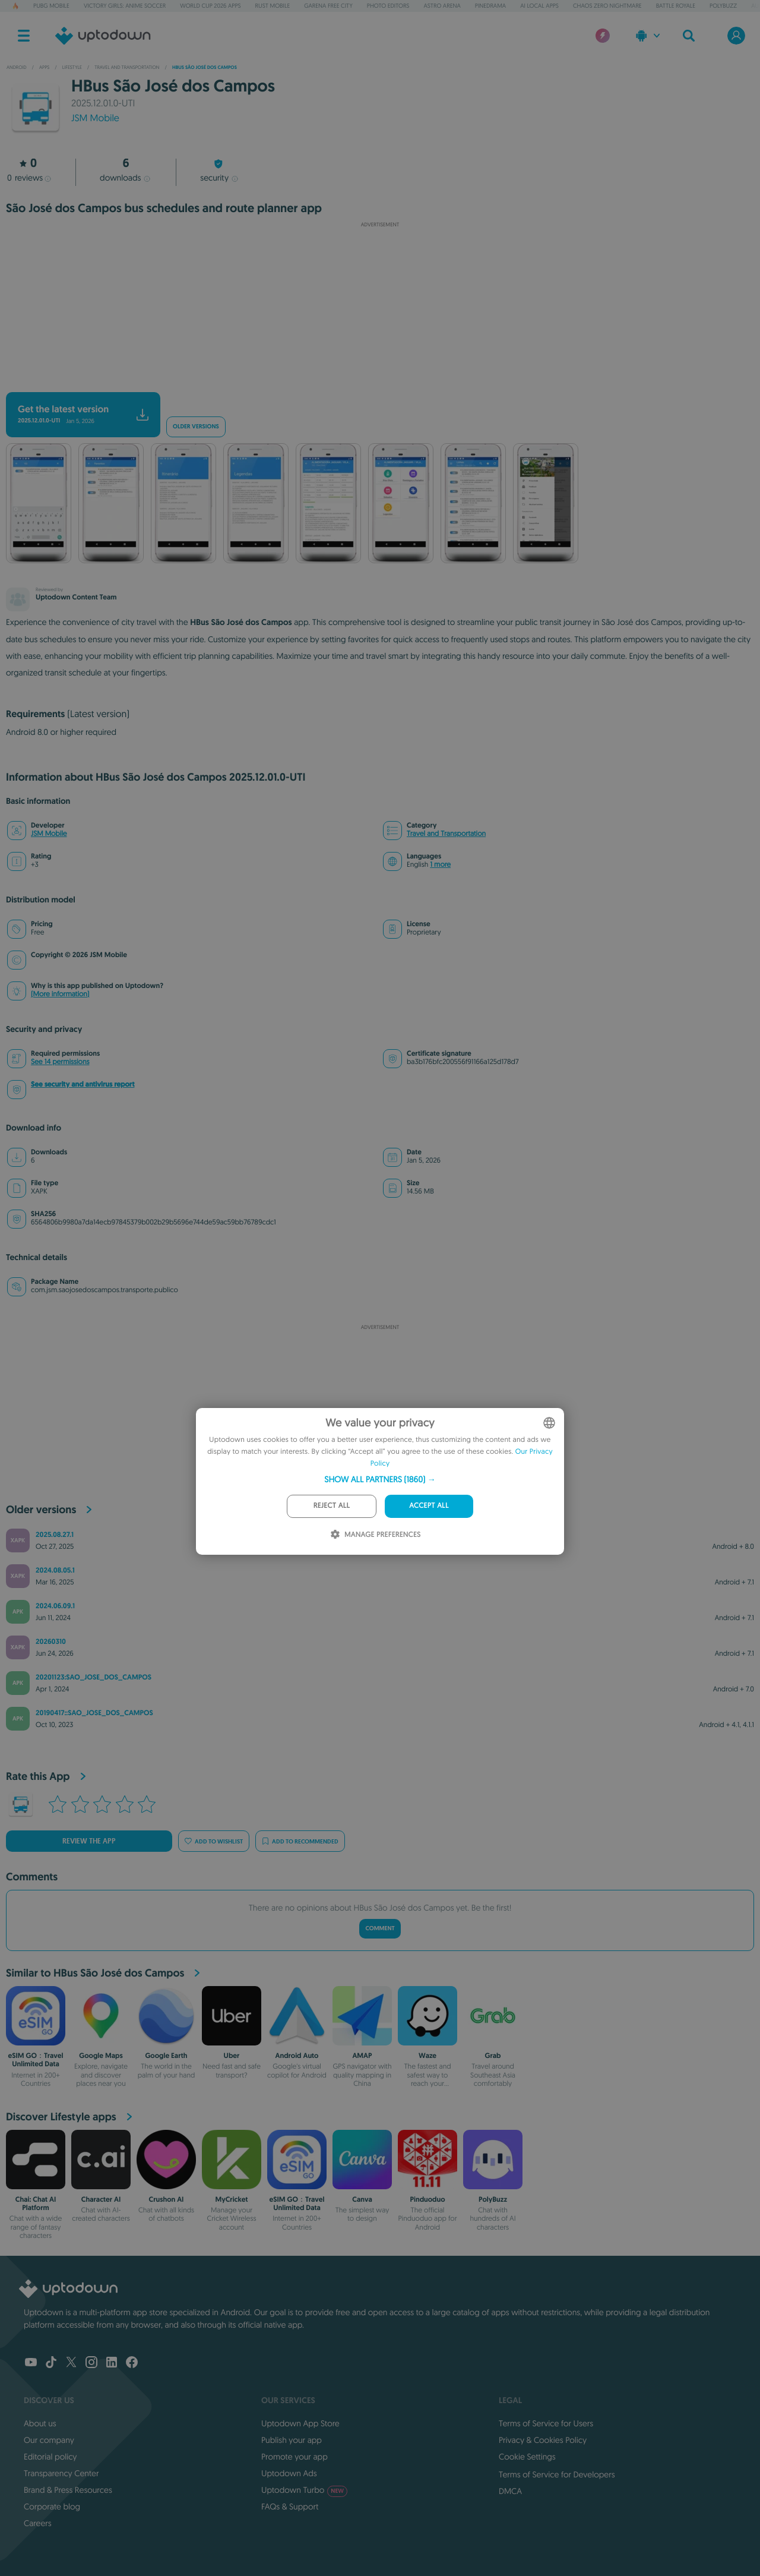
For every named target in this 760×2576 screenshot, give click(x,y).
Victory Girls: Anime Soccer (125, 6)
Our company (49, 2440)
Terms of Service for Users (546, 2423)
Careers (38, 2523)
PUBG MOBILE (51, 6)
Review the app (89, 1841)
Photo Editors (388, 6)
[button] (379, 1479)
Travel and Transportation (446, 833)
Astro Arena (441, 6)
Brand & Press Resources (68, 2490)
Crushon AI (166, 2199)
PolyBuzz (723, 6)
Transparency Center (61, 2473)
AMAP (362, 2055)
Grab (492, 2055)
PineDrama (490, 6)
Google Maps (100, 2055)
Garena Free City (328, 6)
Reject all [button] (332, 1505)
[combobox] (549, 1423)
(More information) (60, 994)
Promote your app (294, 2456)
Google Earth (166, 2055)
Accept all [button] (428, 1505)
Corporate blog (52, 2506)
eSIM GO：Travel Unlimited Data (36, 2060)
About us (40, 2423)
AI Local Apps (539, 6)
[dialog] (380, 1481)
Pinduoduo (427, 2199)
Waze (427, 2055)
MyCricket (231, 2199)
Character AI (101, 2199)
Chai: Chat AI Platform (35, 2203)
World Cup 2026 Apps (210, 6)
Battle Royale (675, 6)
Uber (232, 2055)
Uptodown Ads (289, 2473)
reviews (29, 177)
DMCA (510, 2491)
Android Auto (297, 2055)
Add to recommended (300, 1841)
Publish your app (291, 2440)
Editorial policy (50, 2456)
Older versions (196, 427)
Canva (362, 2199)
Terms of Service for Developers (557, 2474)
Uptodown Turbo (304, 2490)
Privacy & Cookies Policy (543, 2440)
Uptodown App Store (300, 2423)
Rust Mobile (272, 6)
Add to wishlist (214, 1841)
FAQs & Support (289, 2506)
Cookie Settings (527, 2456)
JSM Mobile (95, 118)
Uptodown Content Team (76, 597)
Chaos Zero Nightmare (607, 6)
